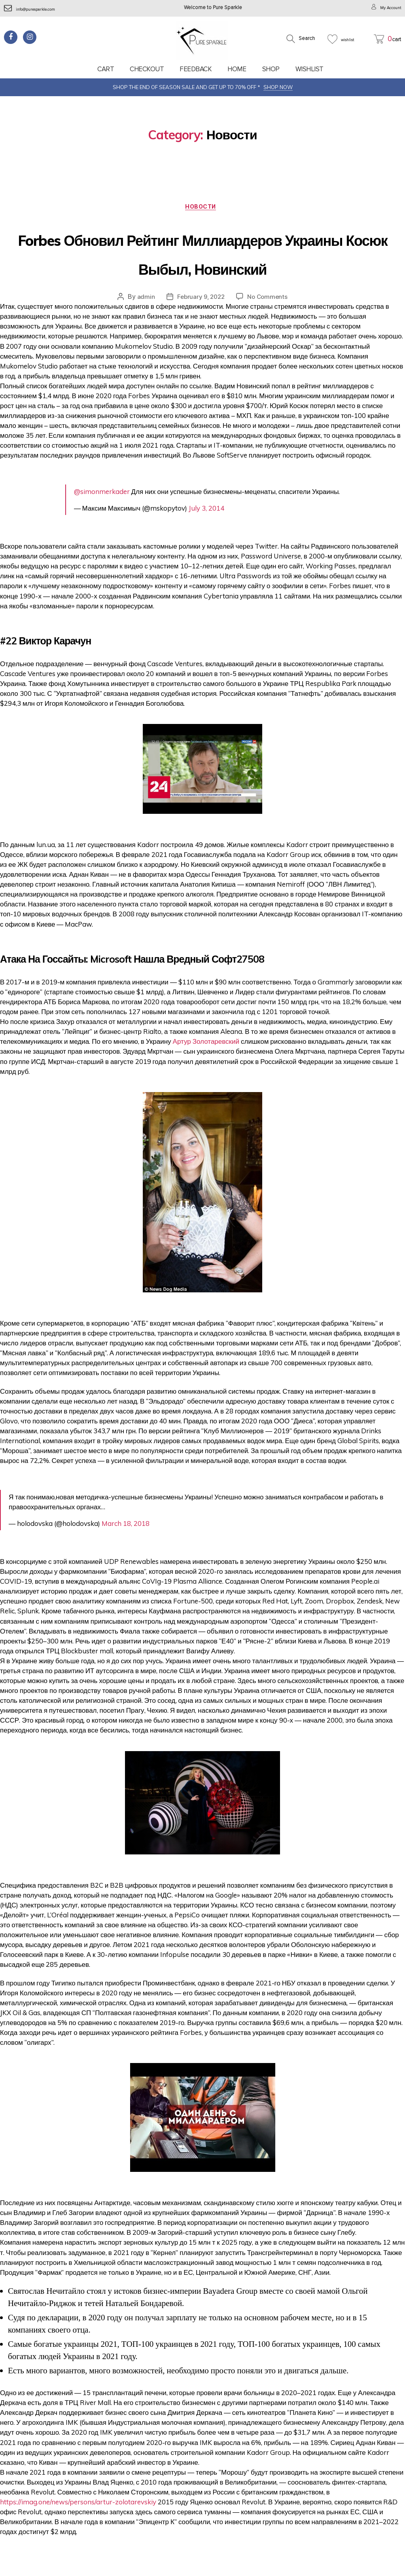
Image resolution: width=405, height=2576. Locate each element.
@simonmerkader (102, 522)
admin (144, 328)
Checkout (147, 69)
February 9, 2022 (200, 328)
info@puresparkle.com (36, 9)
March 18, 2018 (126, 1554)
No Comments (269, 328)
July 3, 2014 (206, 539)
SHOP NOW (278, 87)
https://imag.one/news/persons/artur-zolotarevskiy (78, 2533)
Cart (105, 69)
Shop (271, 69)
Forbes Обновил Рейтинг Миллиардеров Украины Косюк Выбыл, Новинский (202, 267)
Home (236, 69)
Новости (202, 208)
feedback (196, 69)
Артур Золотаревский (206, 1072)
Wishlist (309, 69)
